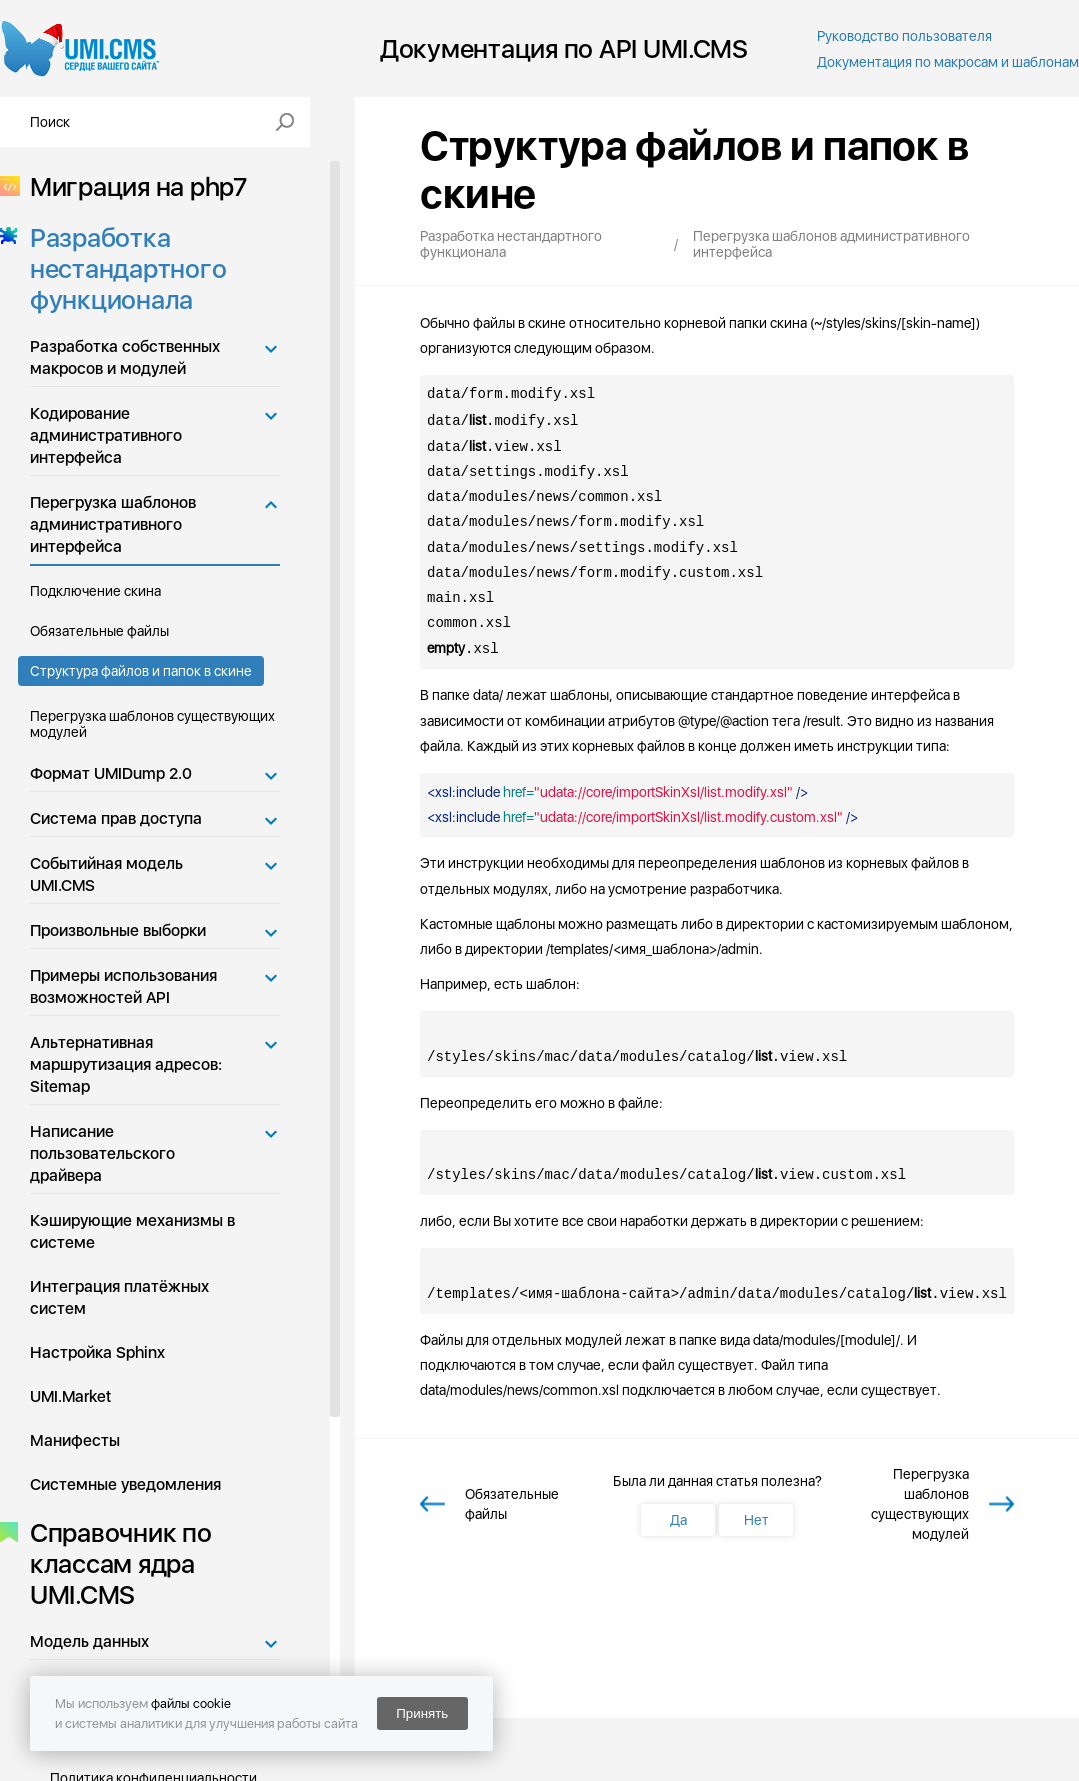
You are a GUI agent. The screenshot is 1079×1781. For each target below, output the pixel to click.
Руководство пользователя (904, 36)
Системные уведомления (125, 1484)
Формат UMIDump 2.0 (111, 773)
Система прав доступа (116, 818)
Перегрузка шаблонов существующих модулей (152, 724)
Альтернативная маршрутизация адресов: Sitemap (126, 1064)
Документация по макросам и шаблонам (948, 62)
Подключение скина (95, 591)
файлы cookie (191, 1703)
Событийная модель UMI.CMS (106, 874)
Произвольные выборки (118, 930)
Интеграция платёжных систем (119, 1297)
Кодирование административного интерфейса (106, 435)
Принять (422, 1713)
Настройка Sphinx (97, 1352)
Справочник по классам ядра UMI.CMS (115, 1563)
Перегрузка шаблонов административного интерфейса (113, 524)
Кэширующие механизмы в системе (132, 1231)
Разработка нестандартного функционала (122, 268)
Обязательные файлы (99, 631)
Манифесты (75, 1440)
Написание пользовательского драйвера (102, 1153)
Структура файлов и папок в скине (141, 671)
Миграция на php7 (132, 186)
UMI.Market (70, 1396)
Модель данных (89, 1641)
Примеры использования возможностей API (123, 986)
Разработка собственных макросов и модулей (125, 357)
